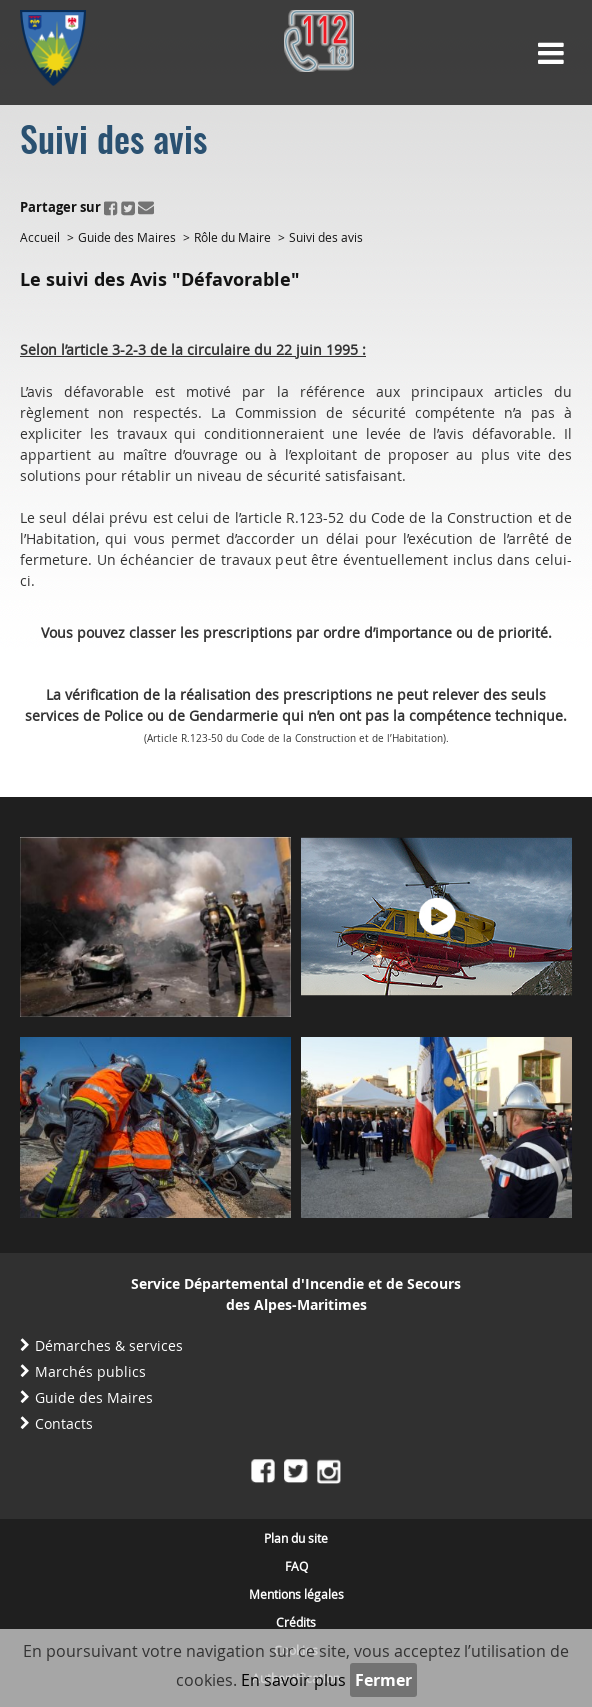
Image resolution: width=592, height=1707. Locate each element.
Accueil (40, 237)
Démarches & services (109, 1345)
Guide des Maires (127, 237)
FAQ (296, 1566)
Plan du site (296, 1538)
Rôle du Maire (232, 237)
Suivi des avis (326, 237)
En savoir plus (293, 1680)
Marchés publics (90, 1371)
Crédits (296, 1622)
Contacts (64, 1423)
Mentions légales (296, 1594)
